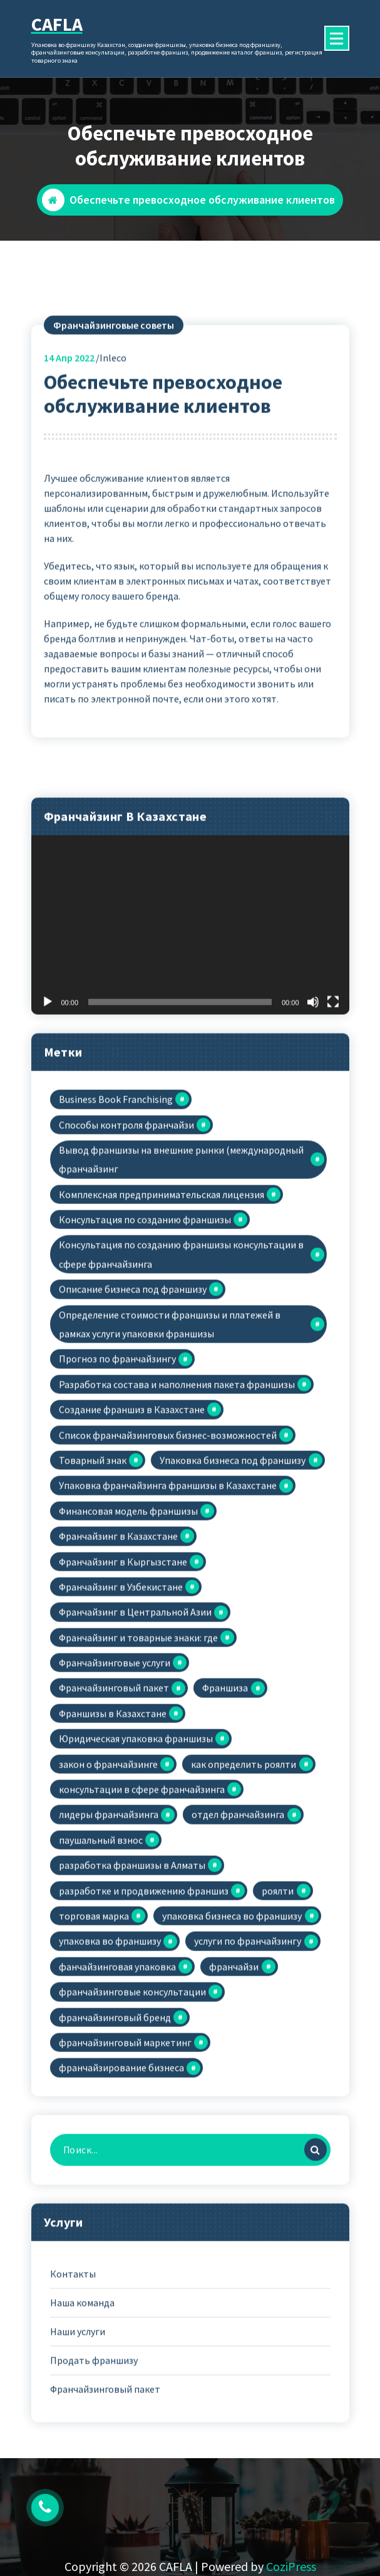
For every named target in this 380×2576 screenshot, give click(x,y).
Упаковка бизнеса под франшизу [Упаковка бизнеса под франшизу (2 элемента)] (233, 1585)
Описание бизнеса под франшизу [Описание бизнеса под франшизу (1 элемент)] (133, 1414)
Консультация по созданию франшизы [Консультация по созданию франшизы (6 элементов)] (145, 1345)
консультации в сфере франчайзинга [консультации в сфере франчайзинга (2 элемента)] (142, 1914)
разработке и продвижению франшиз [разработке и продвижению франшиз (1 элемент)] (144, 2016)
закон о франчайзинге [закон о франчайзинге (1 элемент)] (108, 1889)
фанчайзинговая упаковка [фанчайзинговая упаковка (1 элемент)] (117, 2092)
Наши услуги (77, 2457)
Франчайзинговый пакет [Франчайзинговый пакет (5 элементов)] (114, 1814)
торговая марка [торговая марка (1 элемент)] (94, 2041)
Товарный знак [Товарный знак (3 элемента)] (92, 1585)
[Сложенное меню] (336, 38)
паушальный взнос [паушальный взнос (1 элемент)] (101, 1965)
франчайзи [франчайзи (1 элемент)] (234, 2092)
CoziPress (291, 2566)
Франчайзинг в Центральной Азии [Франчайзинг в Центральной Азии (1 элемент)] (135, 1737)
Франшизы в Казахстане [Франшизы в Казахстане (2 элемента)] (113, 1839)
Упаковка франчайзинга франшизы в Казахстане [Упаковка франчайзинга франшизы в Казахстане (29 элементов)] (168, 1611)
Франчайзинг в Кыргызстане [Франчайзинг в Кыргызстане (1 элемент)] (123, 1687)
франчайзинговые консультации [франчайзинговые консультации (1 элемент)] (132, 2117)
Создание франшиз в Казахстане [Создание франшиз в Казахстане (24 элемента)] (132, 1535)
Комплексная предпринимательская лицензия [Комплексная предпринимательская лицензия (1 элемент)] (161, 1320)
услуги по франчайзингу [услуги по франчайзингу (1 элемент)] (247, 2067)
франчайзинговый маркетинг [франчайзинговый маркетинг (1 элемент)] (125, 2168)
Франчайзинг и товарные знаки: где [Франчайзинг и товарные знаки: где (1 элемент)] (138, 1763)
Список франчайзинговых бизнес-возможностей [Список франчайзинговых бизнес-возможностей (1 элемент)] (168, 1560)
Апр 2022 (69, 483)
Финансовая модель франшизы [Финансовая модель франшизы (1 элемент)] (128, 1636)
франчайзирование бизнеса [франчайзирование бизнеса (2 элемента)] (121, 2193)
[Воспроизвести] (47, 1127)
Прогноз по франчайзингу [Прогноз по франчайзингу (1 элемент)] (117, 1485)
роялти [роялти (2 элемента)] (278, 2016)
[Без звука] (313, 1127)
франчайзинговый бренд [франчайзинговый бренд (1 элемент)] (115, 2143)
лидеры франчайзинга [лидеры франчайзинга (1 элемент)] (108, 1940)
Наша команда (82, 2428)
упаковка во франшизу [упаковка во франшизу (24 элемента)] (110, 2067)
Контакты (73, 2399)
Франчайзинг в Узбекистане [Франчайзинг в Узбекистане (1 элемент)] (121, 1712)
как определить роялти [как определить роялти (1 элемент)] (243, 1889)
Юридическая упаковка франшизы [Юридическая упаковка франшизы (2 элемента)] (136, 1864)
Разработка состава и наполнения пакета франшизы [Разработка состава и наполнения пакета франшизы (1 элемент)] (177, 1510)
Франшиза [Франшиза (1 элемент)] (225, 1814)
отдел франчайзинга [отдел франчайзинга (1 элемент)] (238, 1940)
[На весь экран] (333, 1127)
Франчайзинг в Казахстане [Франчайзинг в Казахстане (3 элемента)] (118, 1661)
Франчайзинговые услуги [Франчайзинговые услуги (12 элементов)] (114, 1788)
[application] (190, 1051)
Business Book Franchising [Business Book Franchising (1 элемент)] (116, 1224)
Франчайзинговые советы (113, 450)
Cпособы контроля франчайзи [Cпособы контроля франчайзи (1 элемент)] (126, 1250)
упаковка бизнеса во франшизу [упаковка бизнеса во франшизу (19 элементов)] (232, 2041)
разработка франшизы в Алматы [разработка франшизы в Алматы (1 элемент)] (132, 1990)
